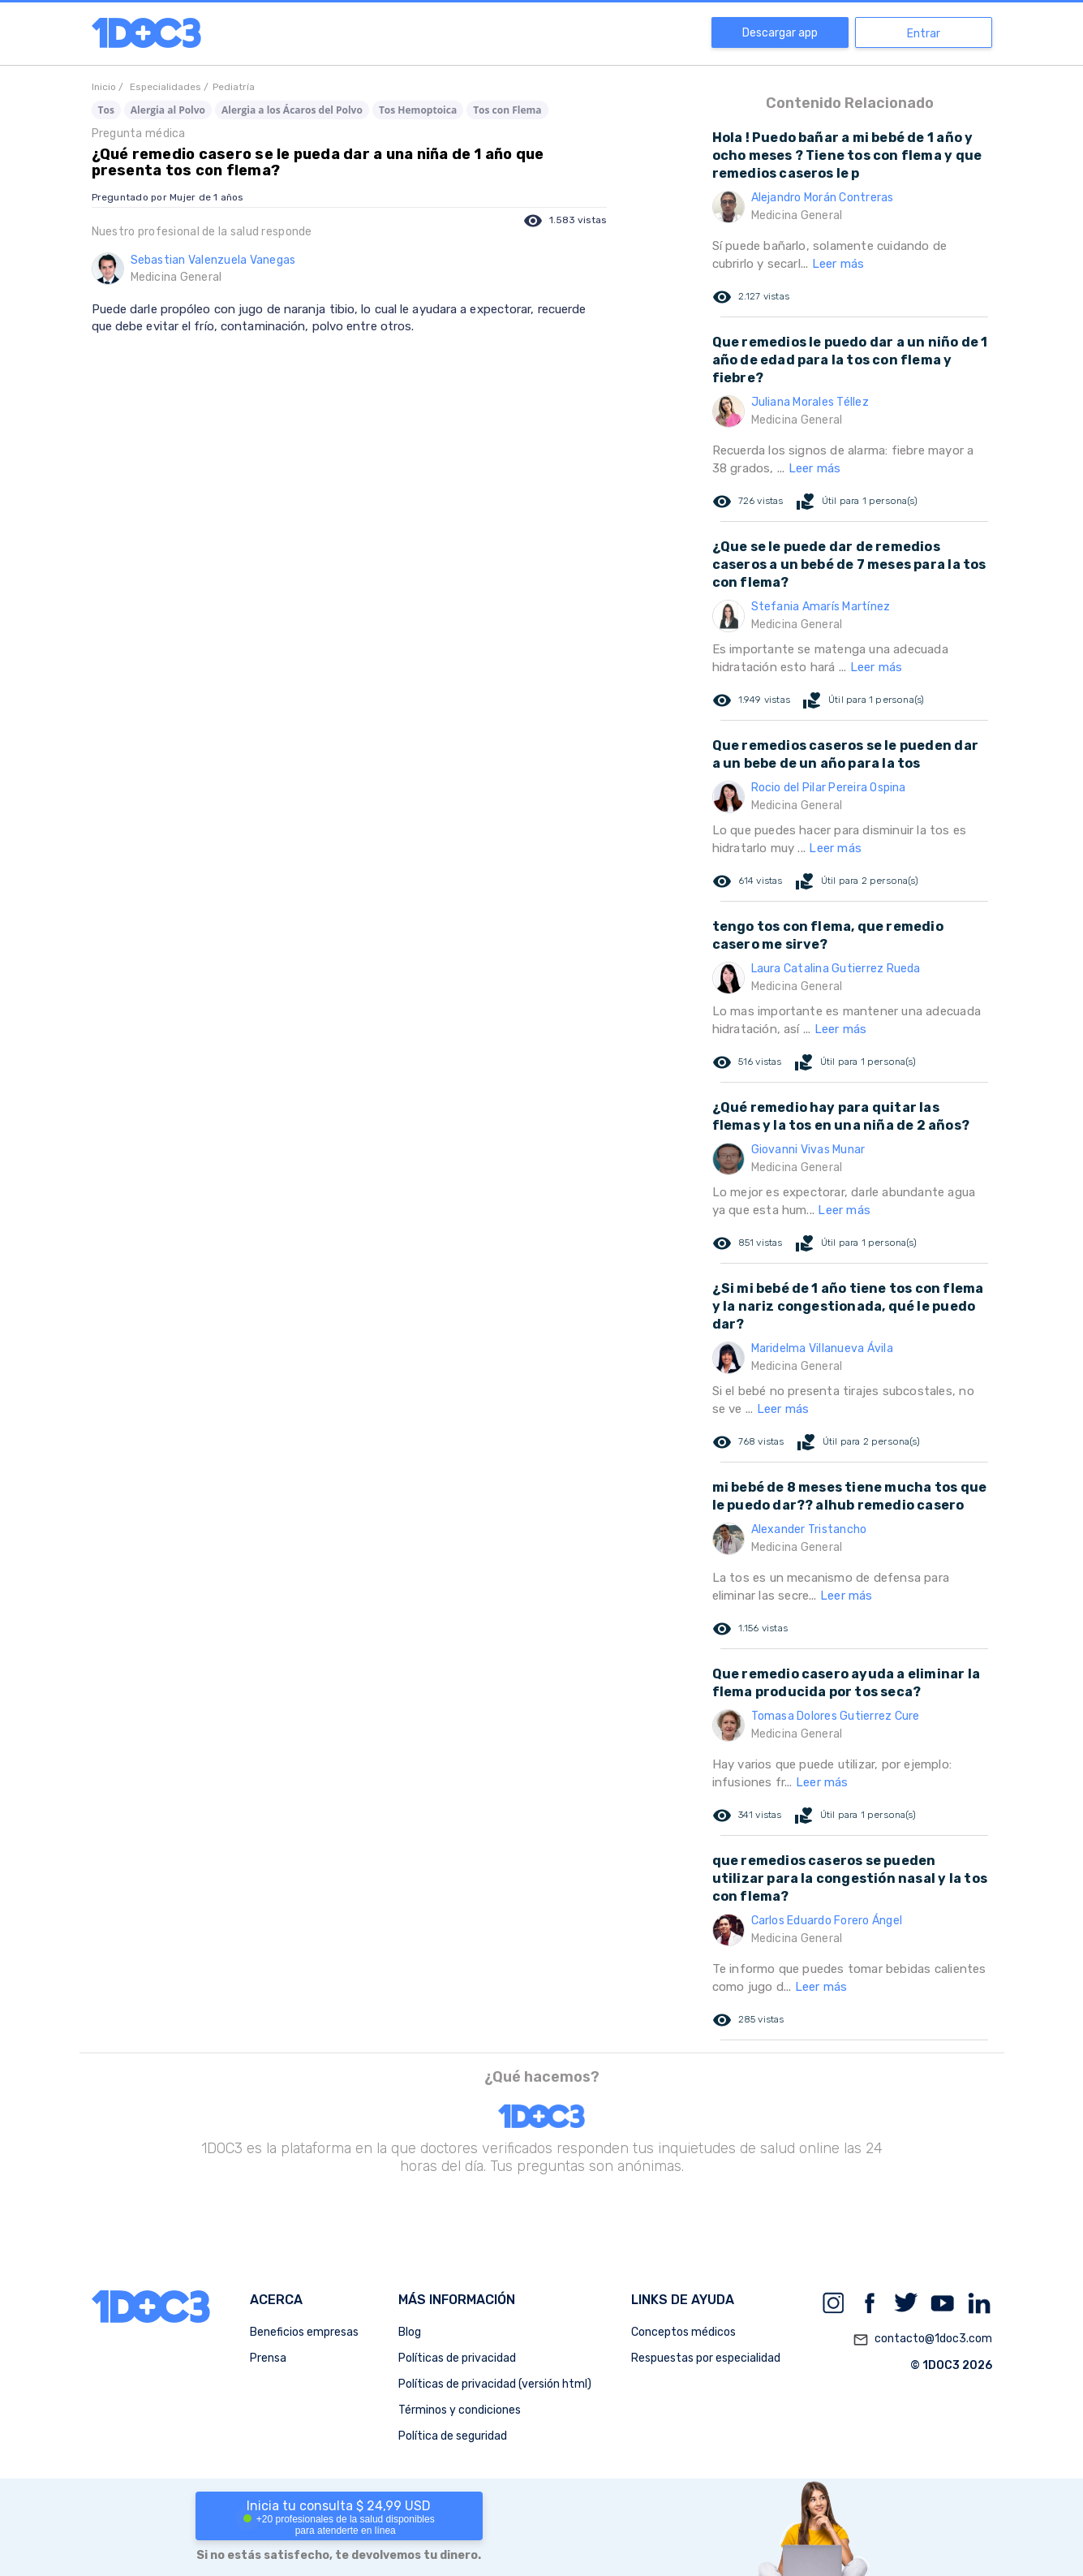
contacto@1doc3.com (922, 2340)
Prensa (268, 2358)
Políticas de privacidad (457, 2358)
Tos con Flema (507, 110)
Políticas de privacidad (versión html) (494, 2384)
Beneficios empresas (304, 2332)
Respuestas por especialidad (705, 2358)
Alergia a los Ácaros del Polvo (292, 110)
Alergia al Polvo (168, 110)
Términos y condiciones (459, 2410)
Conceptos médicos (683, 2332)
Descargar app (780, 33)
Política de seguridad (452, 2436)
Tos (106, 110)
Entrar (923, 34)
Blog (409, 2332)
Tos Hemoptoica (418, 110)
